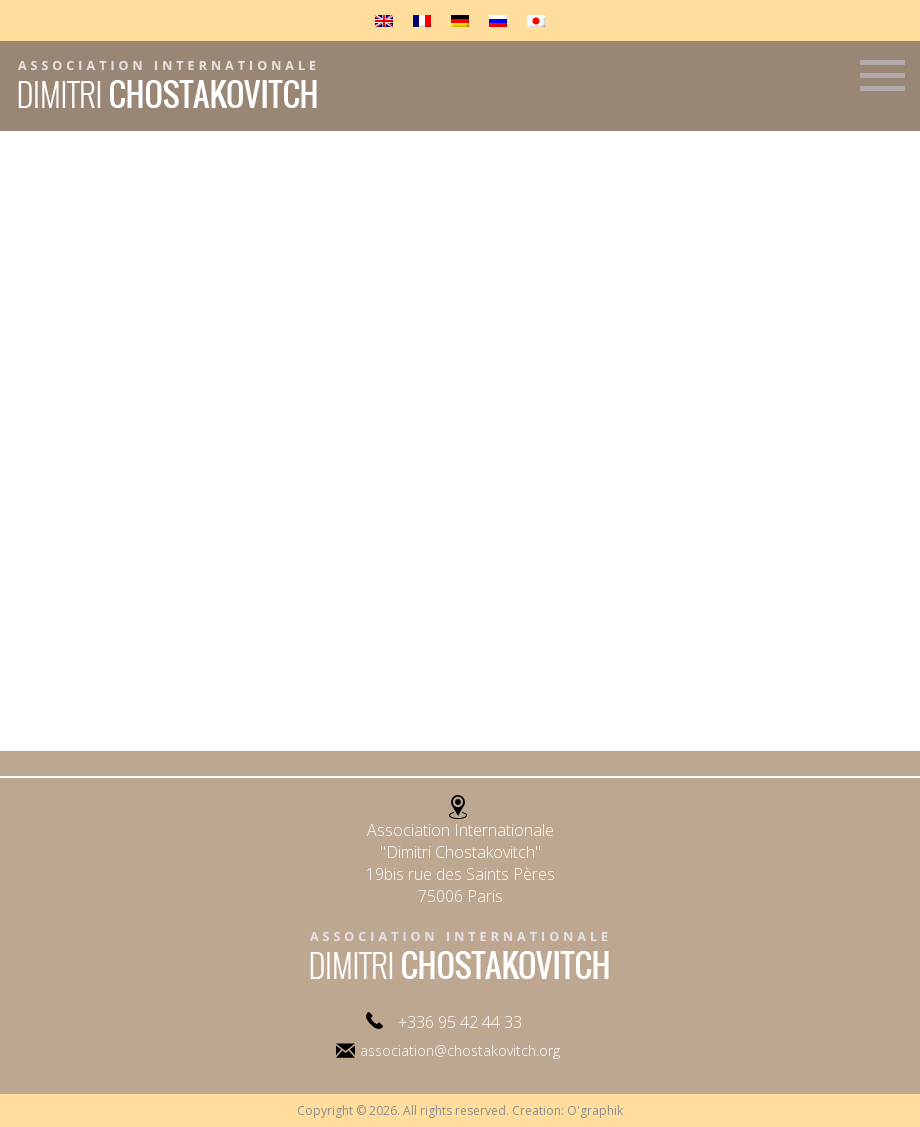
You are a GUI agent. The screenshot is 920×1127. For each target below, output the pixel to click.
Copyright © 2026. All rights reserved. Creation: (432, 1110)
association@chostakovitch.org (460, 1050)
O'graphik (595, 1110)
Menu (882, 84)
